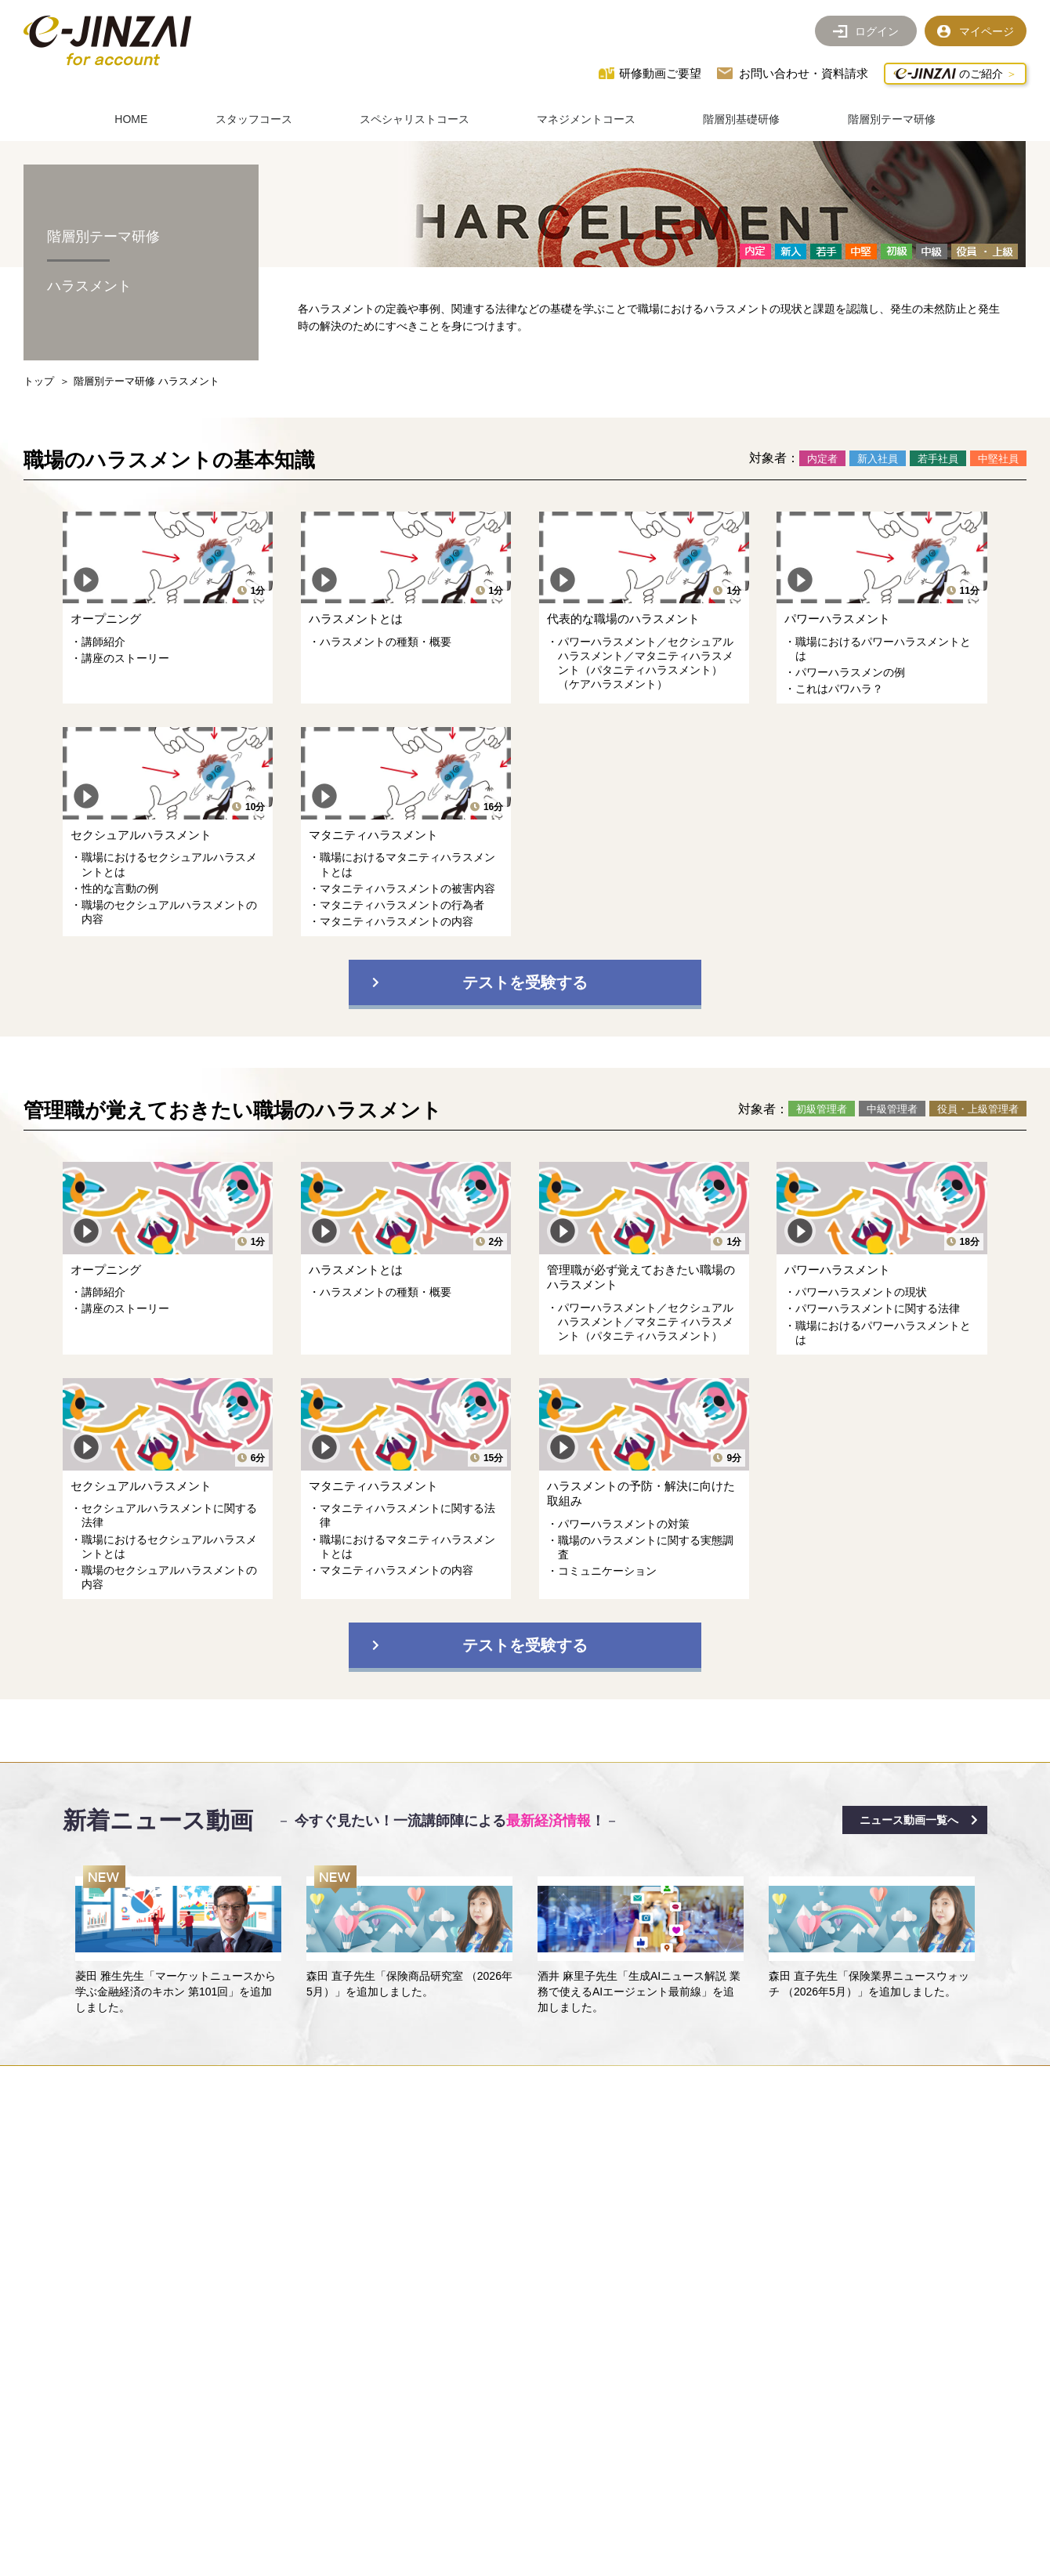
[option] (178, 1940)
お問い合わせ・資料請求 (803, 73)
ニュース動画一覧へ (909, 1820)
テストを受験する (525, 982)
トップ (39, 381)
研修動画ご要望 (660, 73)
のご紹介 (948, 73)
